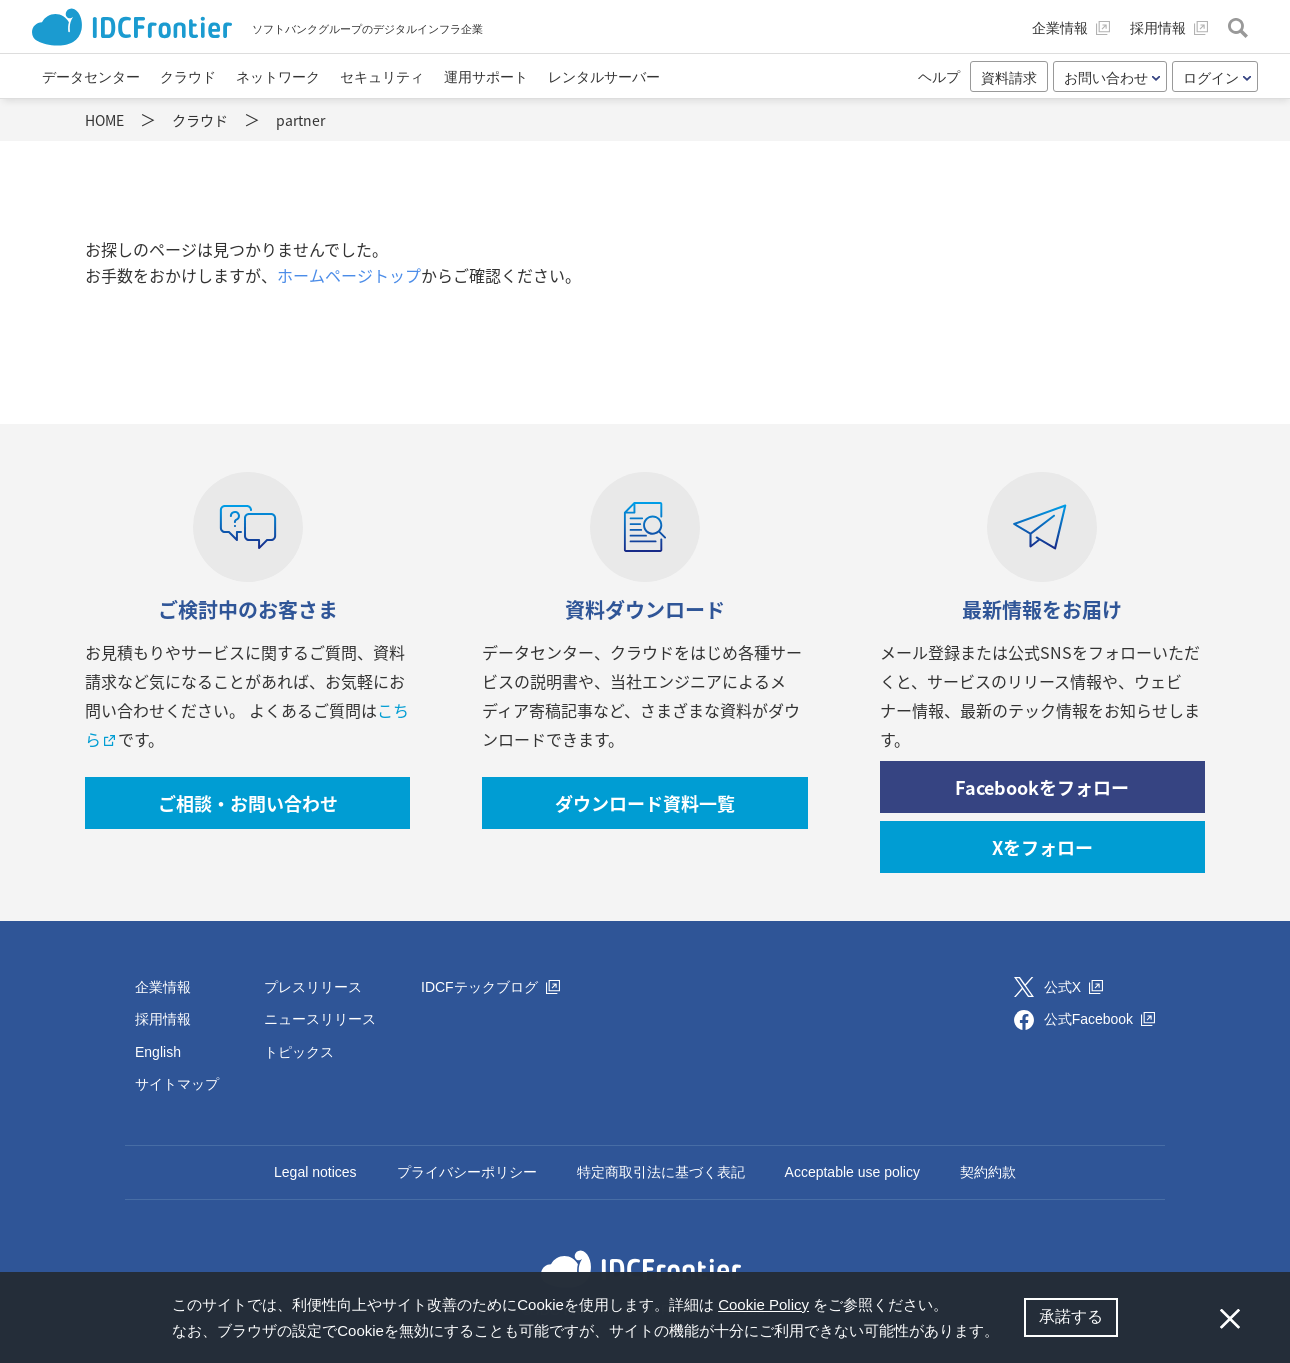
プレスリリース (313, 987)
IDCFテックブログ (490, 987)
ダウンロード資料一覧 (645, 803)
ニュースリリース (320, 1019)
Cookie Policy (763, 1304)
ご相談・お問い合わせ (248, 803)
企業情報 (163, 987)
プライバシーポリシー (467, 1172)
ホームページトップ (349, 275)
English (158, 1052)
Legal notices (315, 1172)
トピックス (299, 1052)
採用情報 (163, 1019)
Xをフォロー (1042, 847)
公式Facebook (1099, 1019)
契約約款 (988, 1172)
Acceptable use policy (852, 1172)
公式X (1073, 987)
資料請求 (1009, 78)
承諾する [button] (1071, 1316)
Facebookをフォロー (1042, 787)
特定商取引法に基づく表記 (661, 1172)
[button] (1006, 1333)
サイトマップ (177, 1084)
